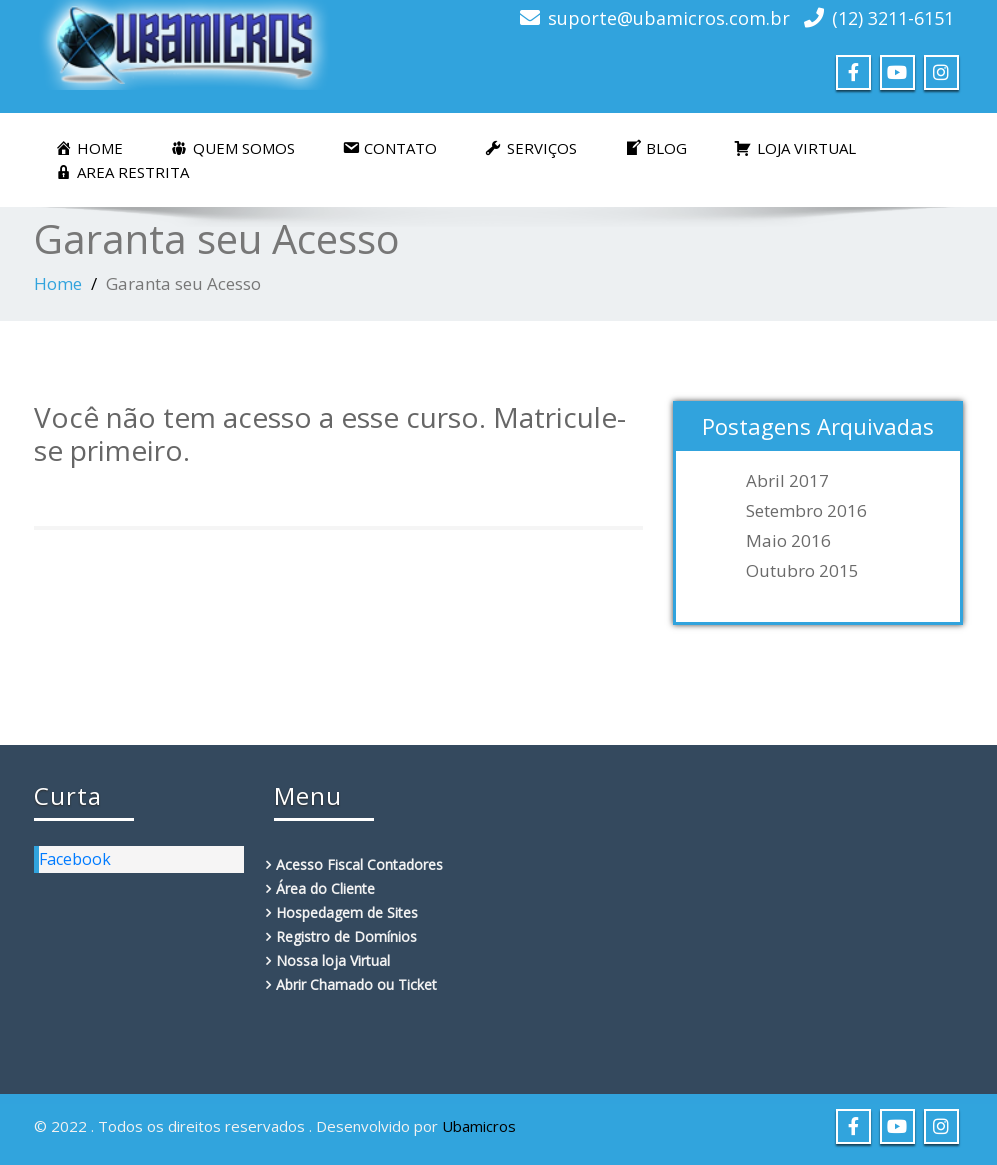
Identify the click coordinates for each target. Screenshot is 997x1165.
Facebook (75, 859)
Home (58, 283)
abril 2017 (787, 481)
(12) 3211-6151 (893, 18)
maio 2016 (788, 541)
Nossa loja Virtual (333, 960)
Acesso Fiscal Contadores (359, 864)
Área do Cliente (325, 888)
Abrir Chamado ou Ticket (356, 984)
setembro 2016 (806, 511)
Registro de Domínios (346, 936)
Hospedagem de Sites (347, 912)
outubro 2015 (802, 571)
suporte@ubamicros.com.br (669, 18)
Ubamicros (479, 1126)
